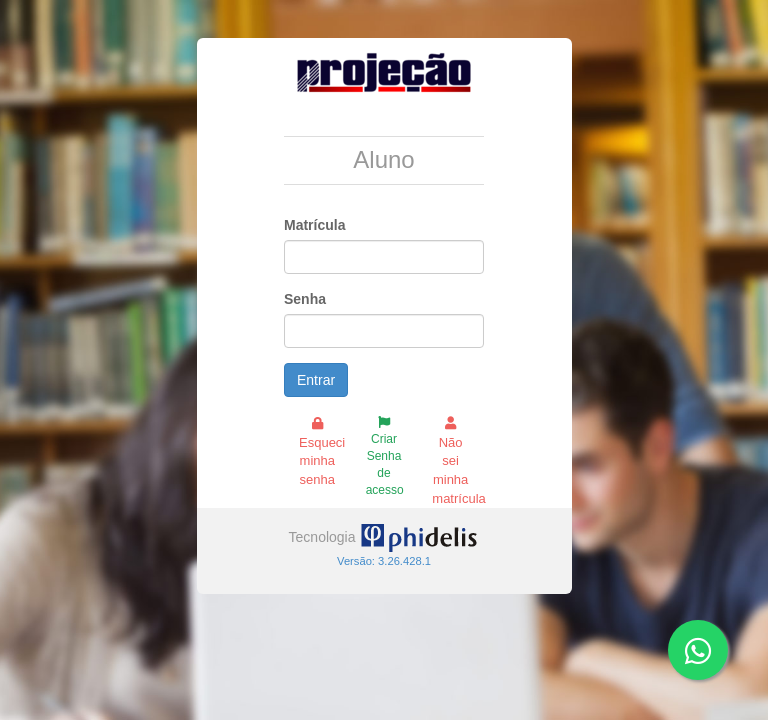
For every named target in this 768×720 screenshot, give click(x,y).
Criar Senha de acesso (385, 457)
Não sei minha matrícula (458, 461)
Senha (305, 299)
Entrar (316, 380)
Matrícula (314, 225)
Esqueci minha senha (322, 452)
